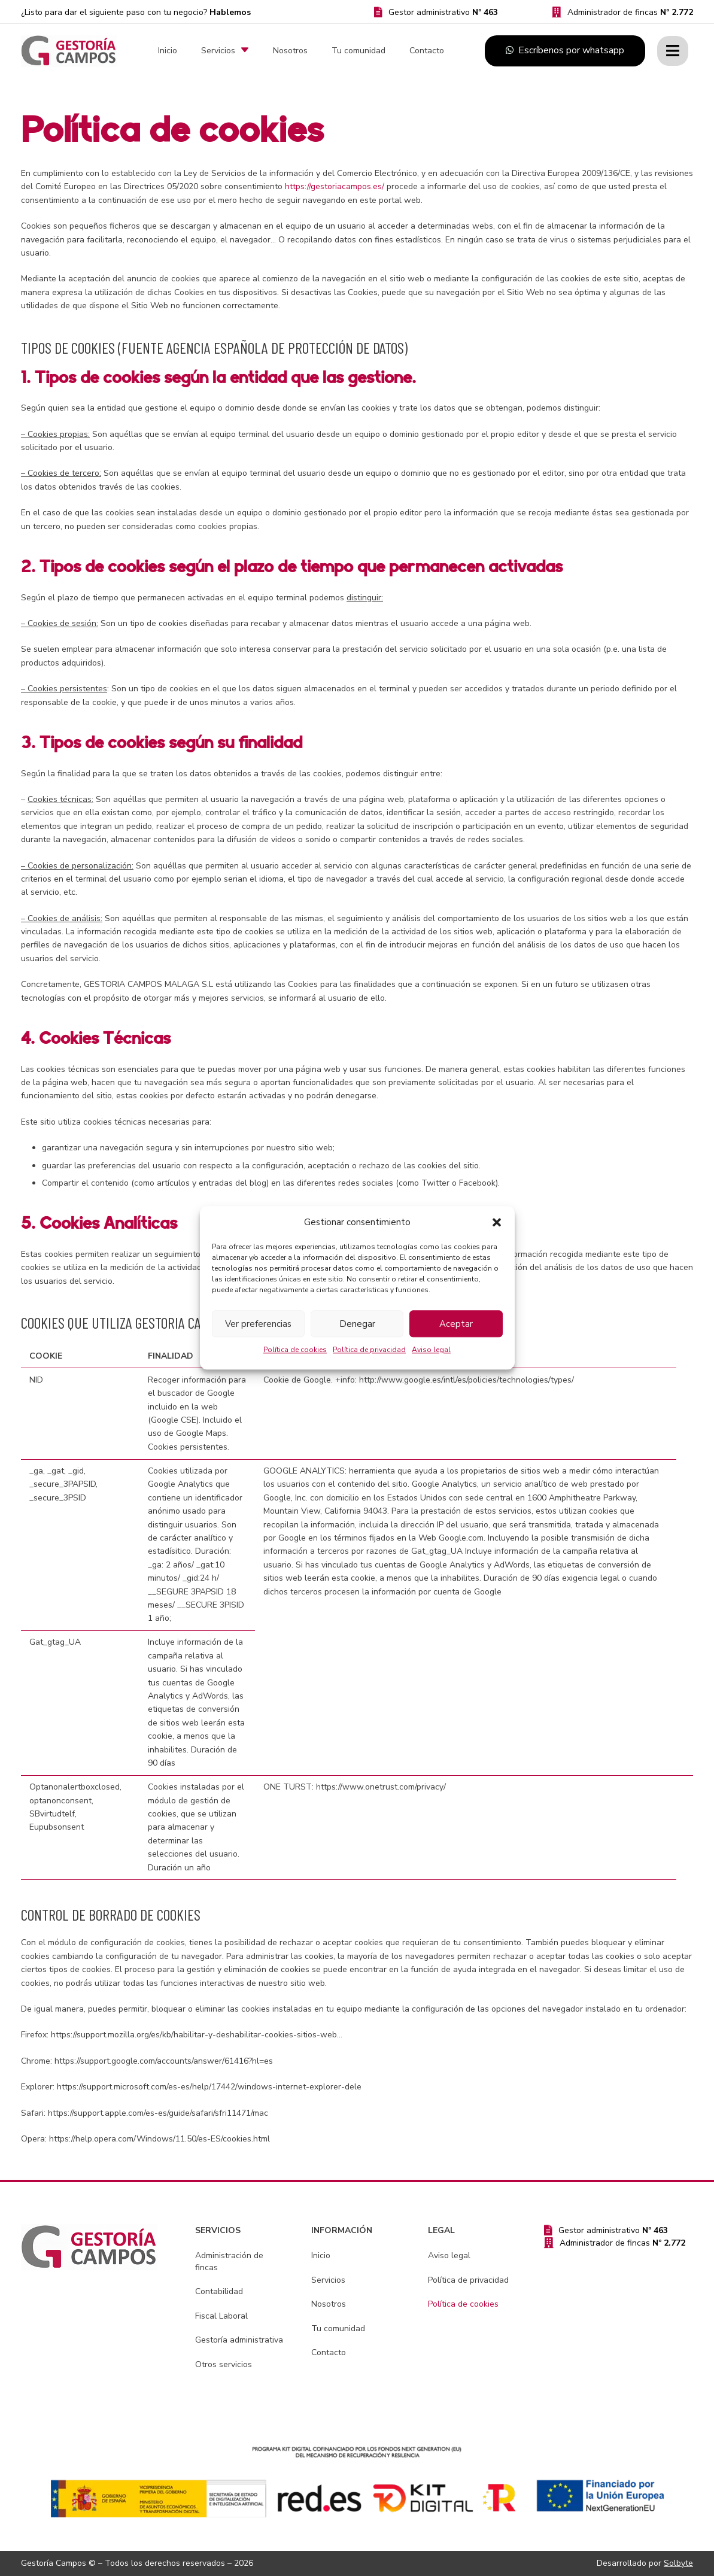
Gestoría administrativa (239, 2340)
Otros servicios (223, 2364)
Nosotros (328, 2304)
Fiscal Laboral (221, 2316)
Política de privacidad (369, 1349)
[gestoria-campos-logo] (69, 51)
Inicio (320, 2255)
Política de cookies (295, 1349)
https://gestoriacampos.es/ (334, 186)
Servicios (328, 2280)
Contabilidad (219, 2291)
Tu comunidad (338, 2328)
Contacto (328, 2352)
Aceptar (456, 1324)
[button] (497, 1222)
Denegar (357, 1324)
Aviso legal (431, 1349)
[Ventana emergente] (672, 51)
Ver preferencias (258, 1324)
